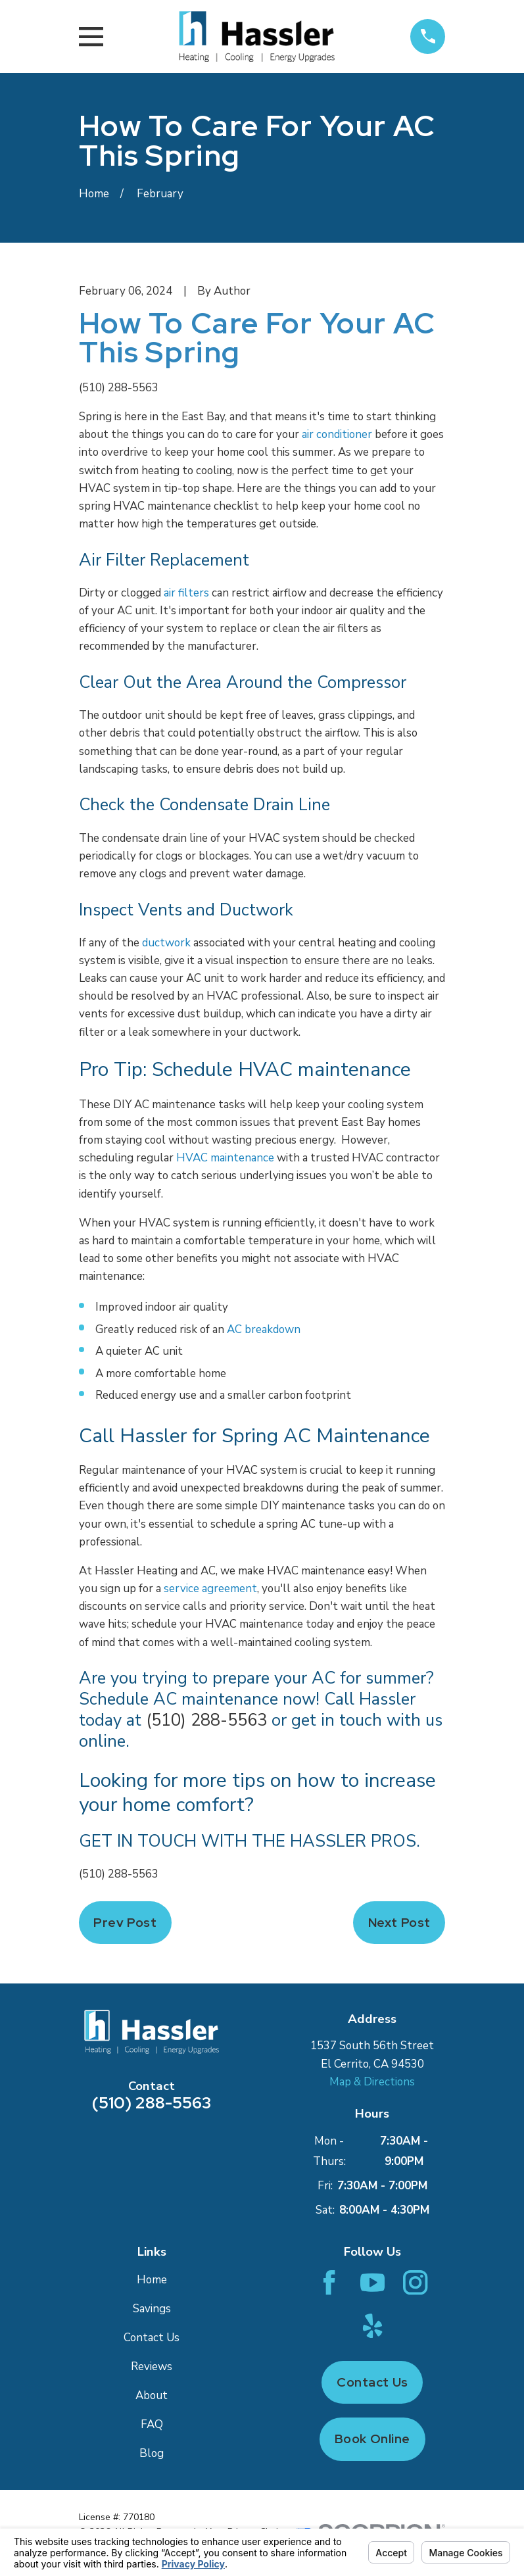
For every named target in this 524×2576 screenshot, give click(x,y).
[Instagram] (415, 2282)
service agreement (210, 1588)
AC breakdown (263, 1329)
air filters (186, 592)
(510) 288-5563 (118, 387)
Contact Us (151, 2337)
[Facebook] (329, 2282)
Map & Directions (372, 2081)
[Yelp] (372, 2326)
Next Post (399, 1922)
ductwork (166, 942)
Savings (152, 2308)
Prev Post (124, 1922)
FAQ (152, 2424)
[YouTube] (372, 2282)
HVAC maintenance (225, 1157)
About (151, 2395)
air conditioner (337, 434)
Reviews (151, 2366)
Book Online (372, 2439)
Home (152, 2279)
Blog (151, 2453)
